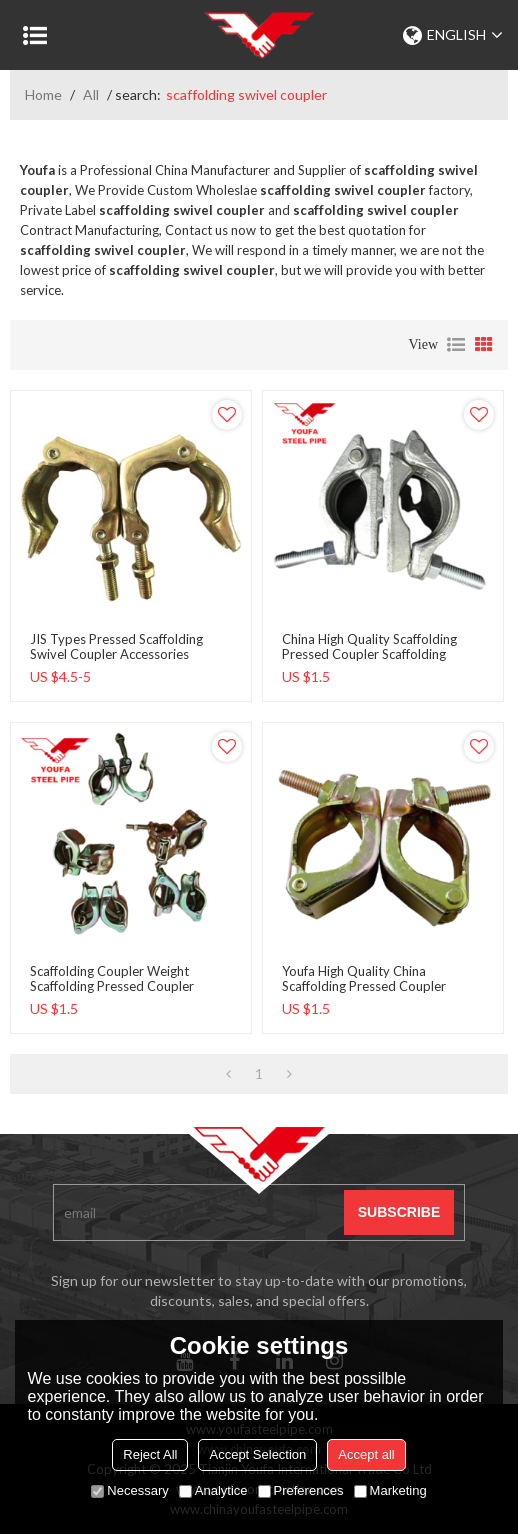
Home (43, 94)
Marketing (390, 1490)
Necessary (129, 1490)
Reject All (150, 1454)
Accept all (366, 1454)
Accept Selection (257, 1454)
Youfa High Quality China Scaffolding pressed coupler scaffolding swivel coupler (364, 986)
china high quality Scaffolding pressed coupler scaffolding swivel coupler (369, 654)
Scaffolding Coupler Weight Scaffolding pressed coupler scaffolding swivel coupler (112, 986)
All (91, 94)
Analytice (213, 1490)
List (456, 345)
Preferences (301, 1490)
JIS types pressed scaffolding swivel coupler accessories (116, 647)
